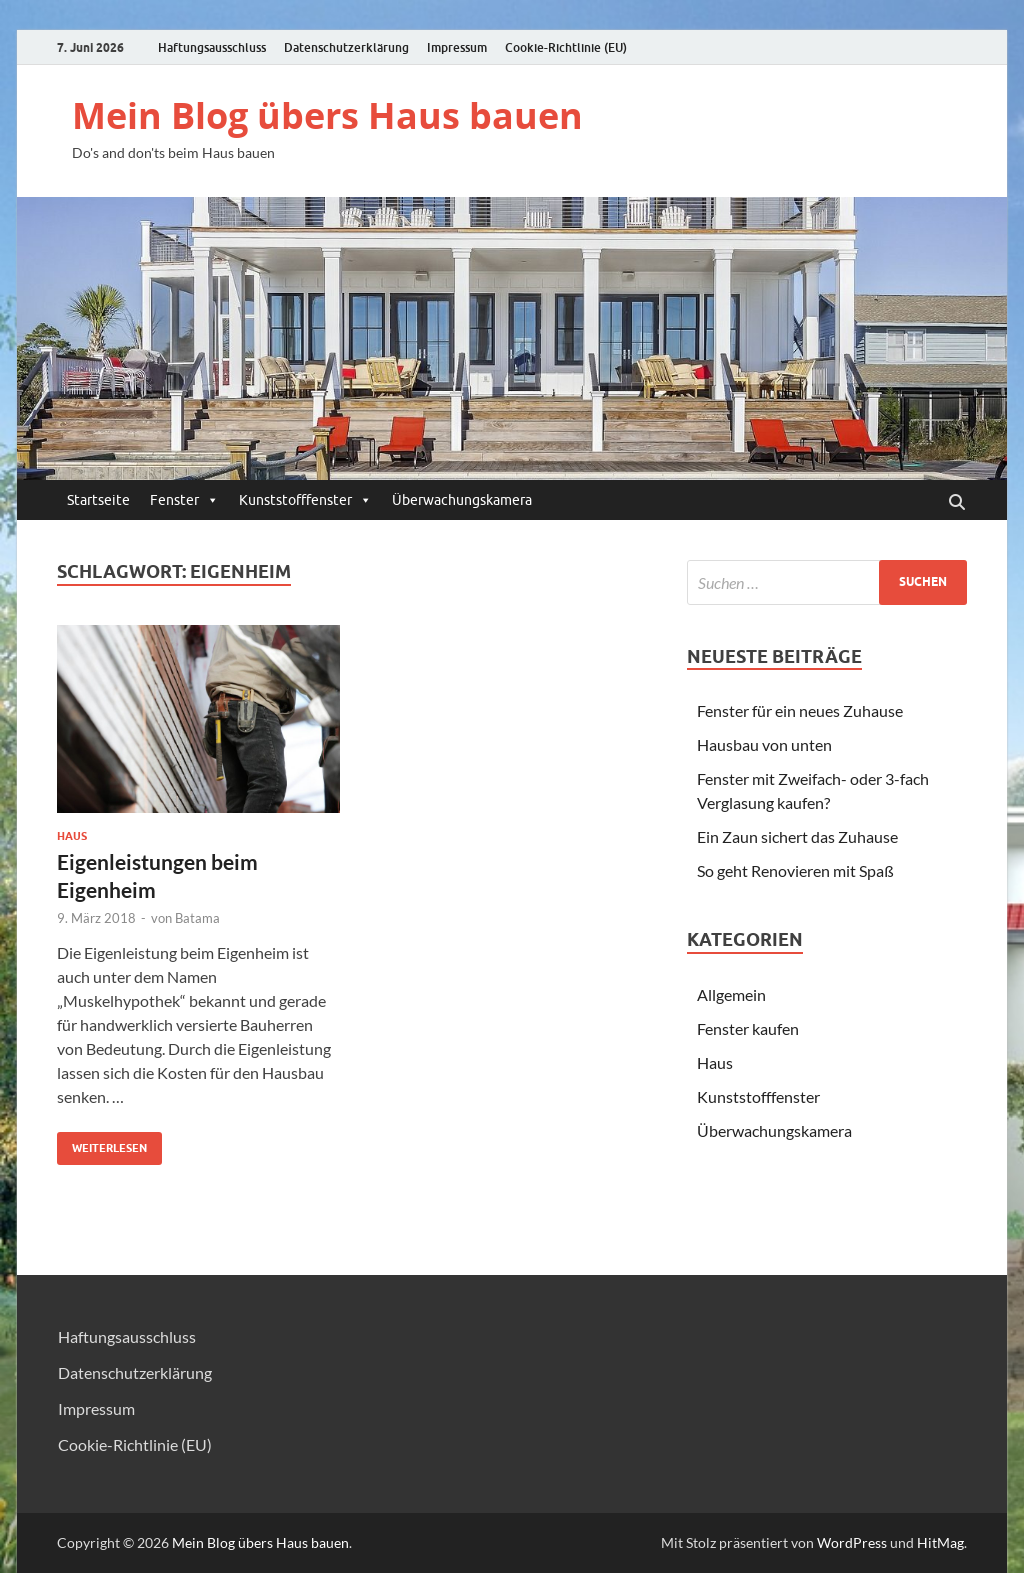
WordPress (852, 1542)
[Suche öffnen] (957, 503)
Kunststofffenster (305, 500)
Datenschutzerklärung (346, 47)
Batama (197, 918)
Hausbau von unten (764, 744)
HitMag (940, 1542)
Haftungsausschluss (212, 47)
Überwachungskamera (462, 500)
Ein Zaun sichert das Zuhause (797, 836)
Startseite (98, 500)
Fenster (184, 500)
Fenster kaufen (748, 1028)
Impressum (457, 47)
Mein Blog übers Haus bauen (327, 115)
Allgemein (731, 994)
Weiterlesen (102, 1143)
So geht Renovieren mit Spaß (795, 870)
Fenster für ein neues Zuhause (800, 710)
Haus (72, 836)
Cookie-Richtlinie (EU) (566, 47)
